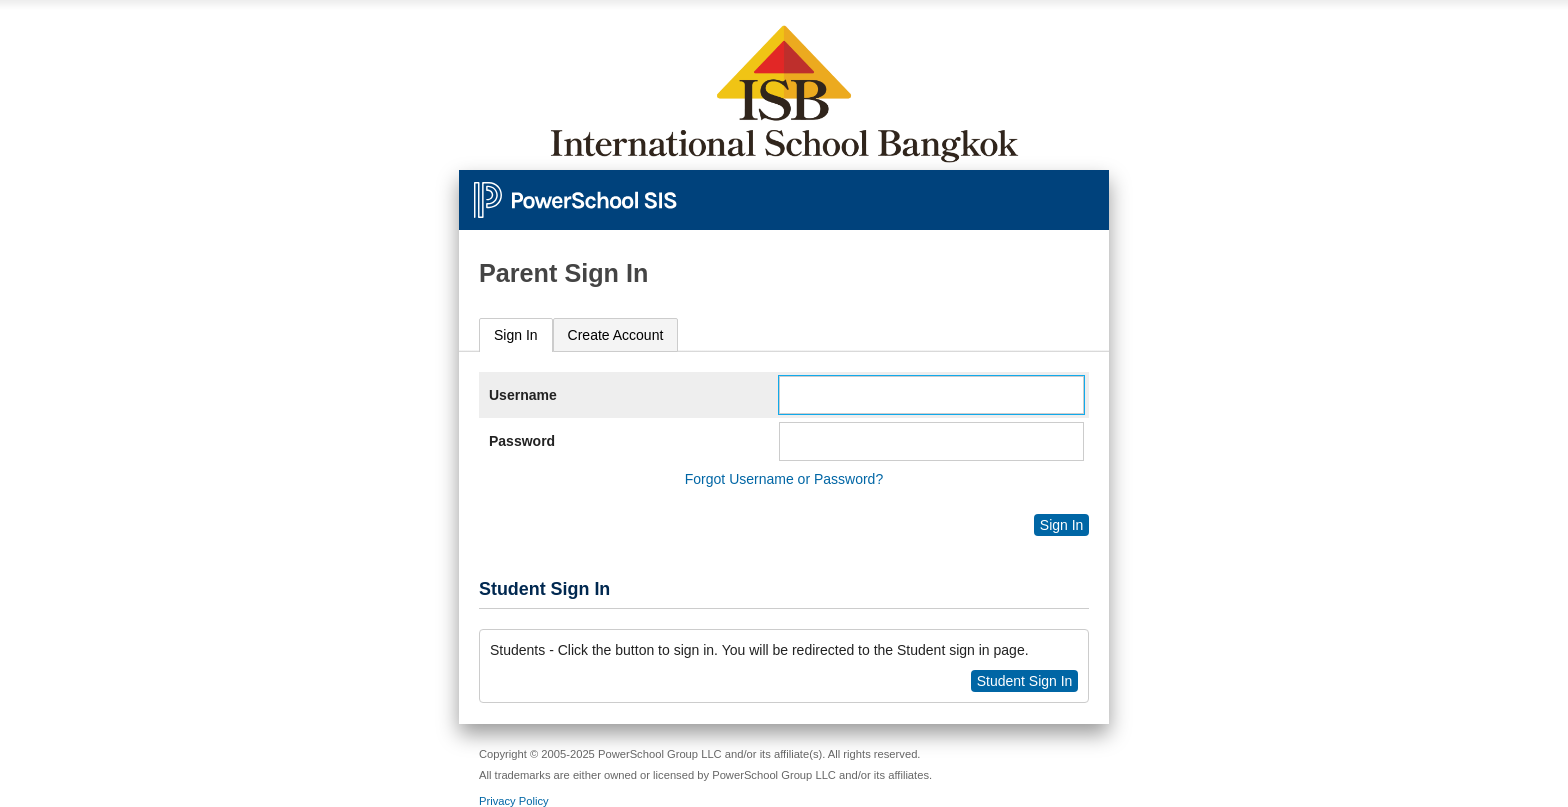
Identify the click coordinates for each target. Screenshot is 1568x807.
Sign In (516, 335)
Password (522, 441)
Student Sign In (1025, 681)
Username (523, 395)
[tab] (516, 335)
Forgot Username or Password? (784, 479)
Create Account (616, 335)
